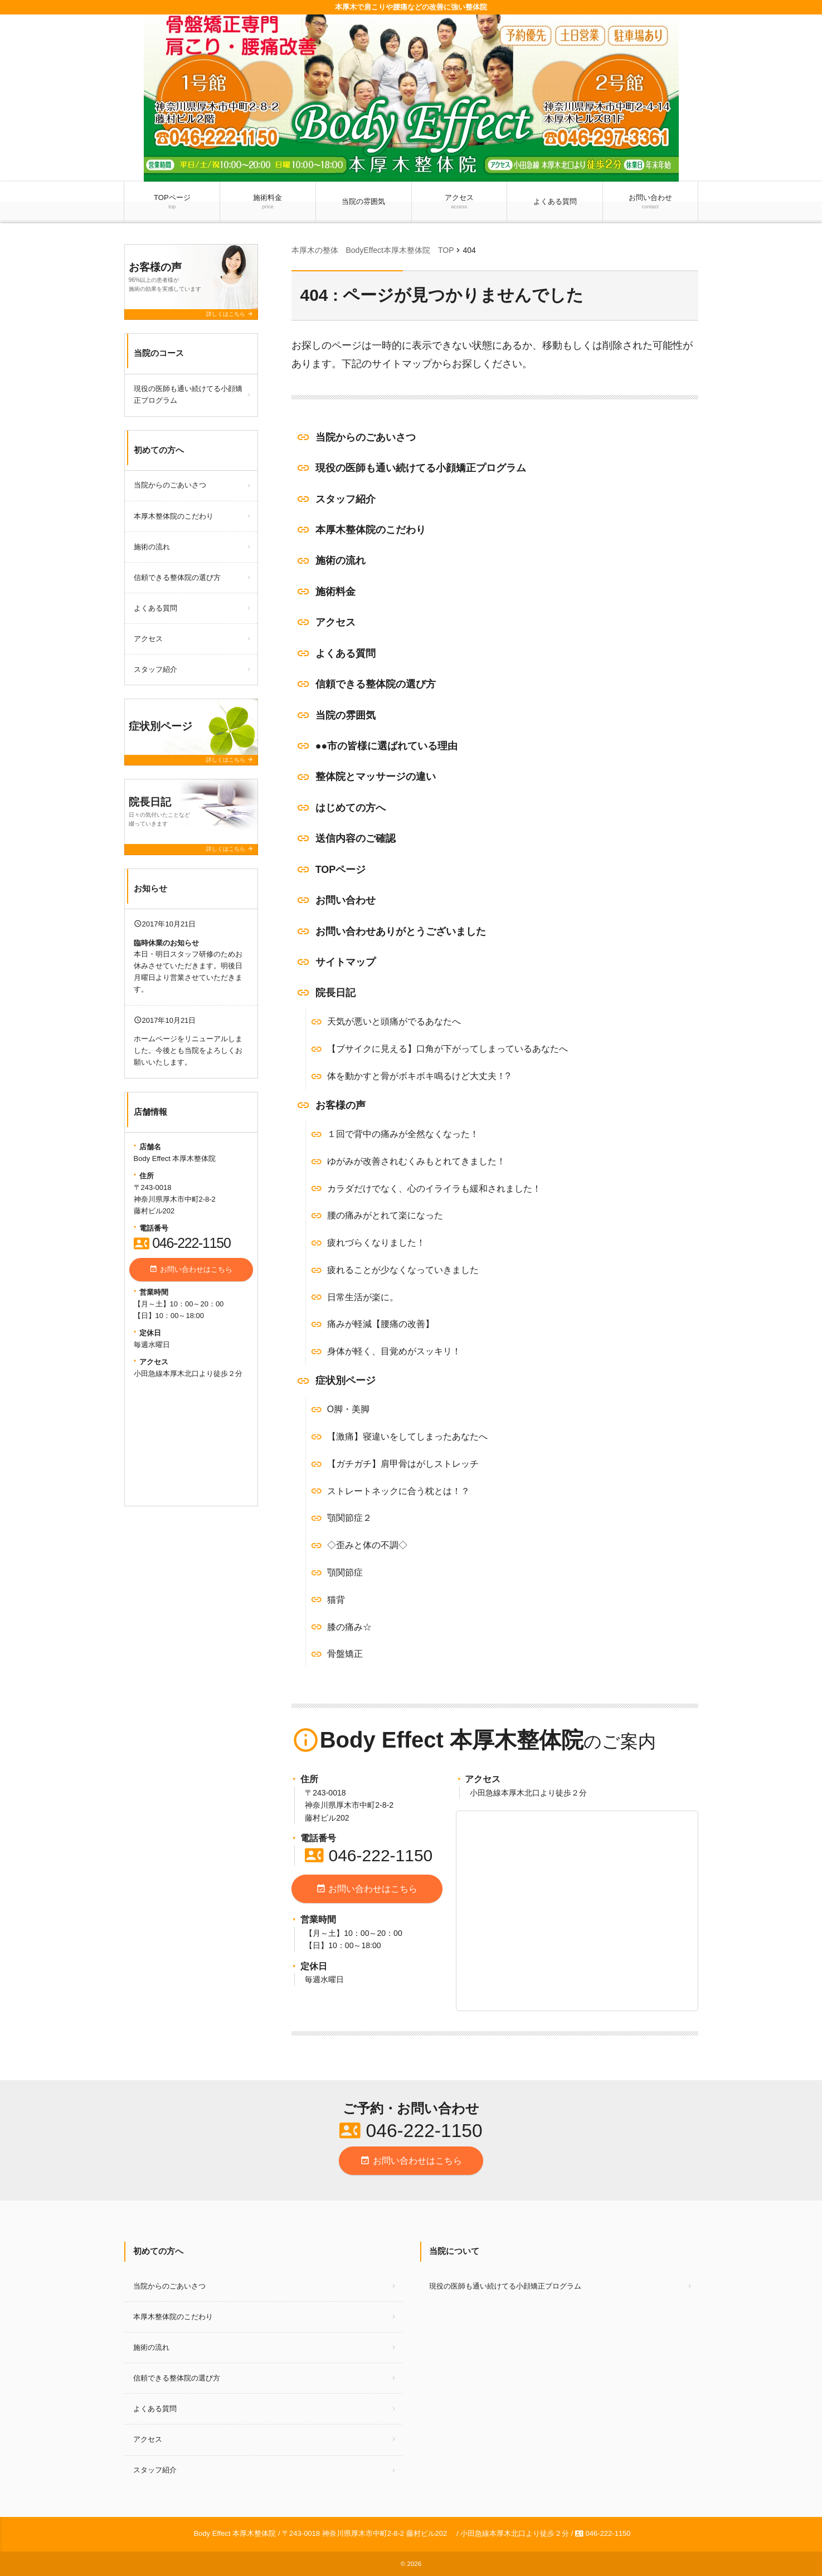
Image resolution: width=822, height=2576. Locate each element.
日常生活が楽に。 (362, 1297)
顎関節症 (345, 1572)
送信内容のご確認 (355, 838)
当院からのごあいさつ (365, 437)
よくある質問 (555, 201)
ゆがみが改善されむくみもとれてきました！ (416, 1161)
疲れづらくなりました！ (376, 1242)
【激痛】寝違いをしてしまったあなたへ (407, 1436)
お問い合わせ (650, 202)
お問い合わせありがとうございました (400, 931)
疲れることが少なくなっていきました (403, 1270)
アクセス (459, 202)
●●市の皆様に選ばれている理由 (386, 746)
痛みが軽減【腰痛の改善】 (380, 1324)
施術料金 (268, 202)
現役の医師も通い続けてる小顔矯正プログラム (420, 468)
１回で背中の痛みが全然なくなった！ (403, 1134)
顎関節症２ (349, 1518)
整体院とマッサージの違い (375, 776)
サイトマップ (345, 962)
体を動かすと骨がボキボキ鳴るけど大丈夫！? (418, 1076)
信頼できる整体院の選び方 (375, 684)
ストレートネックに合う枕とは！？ (398, 1491)
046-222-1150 (368, 1855)
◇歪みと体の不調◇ (367, 1545)
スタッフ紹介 (345, 499)
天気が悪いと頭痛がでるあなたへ (394, 1021)
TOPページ (172, 202)
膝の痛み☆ (349, 1627)
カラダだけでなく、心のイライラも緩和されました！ (434, 1188)
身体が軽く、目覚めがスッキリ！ (394, 1351)
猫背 (336, 1599)
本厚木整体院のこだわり (370, 529)
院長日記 (335, 992)
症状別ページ (345, 1380)
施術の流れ (340, 560)
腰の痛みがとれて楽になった (385, 1215)
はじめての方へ (350, 807)
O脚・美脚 (348, 1409)
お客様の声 (340, 1105)
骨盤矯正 (345, 1653)
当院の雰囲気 (363, 201)
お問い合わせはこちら (366, 1889)
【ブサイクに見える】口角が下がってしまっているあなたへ (447, 1048)
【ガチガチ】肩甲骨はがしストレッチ (403, 1463)
